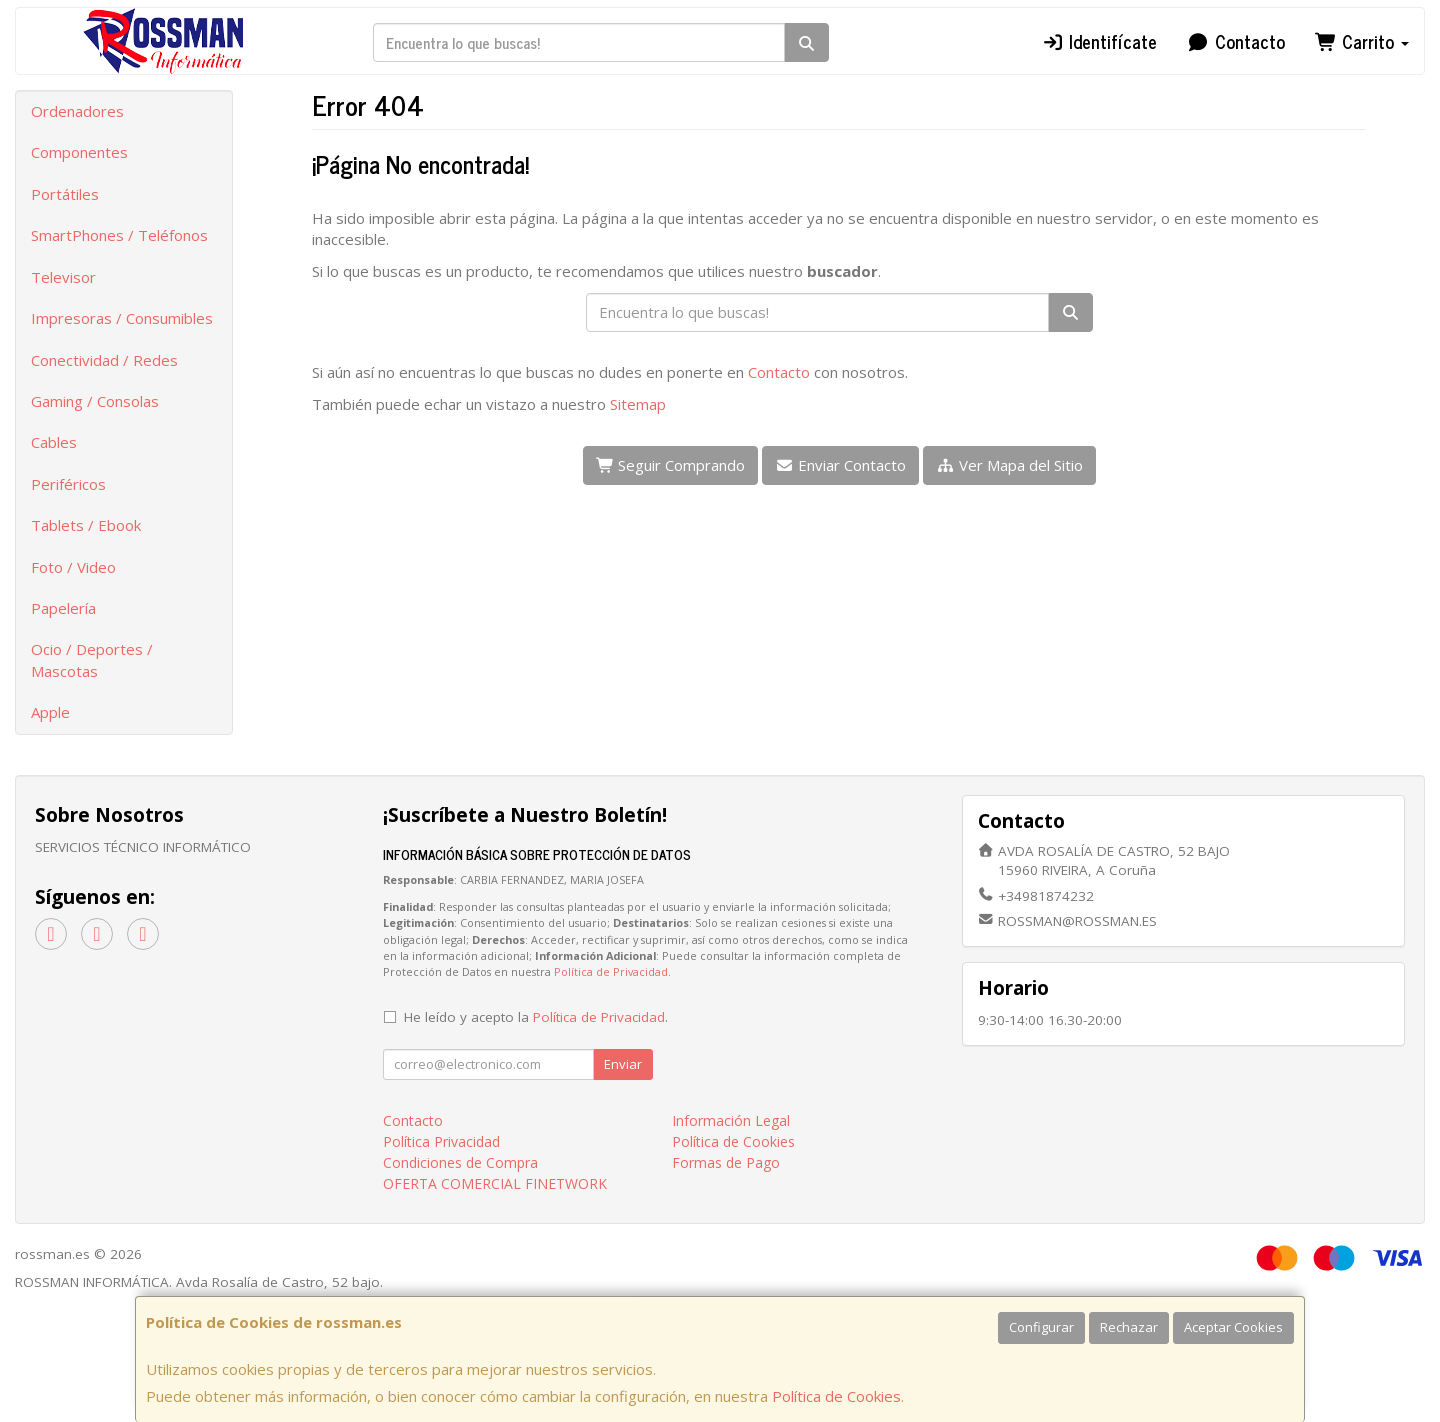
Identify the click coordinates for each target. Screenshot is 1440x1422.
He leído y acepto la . (536, 1017)
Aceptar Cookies (1233, 1327)
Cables (54, 442)
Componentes (79, 152)
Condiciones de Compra (460, 1162)
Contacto (1236, 41)
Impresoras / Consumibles (122, 318)
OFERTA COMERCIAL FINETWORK (495, 1183)
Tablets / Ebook (86, 525)
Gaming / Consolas (95, 401)
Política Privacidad (441, 1141)
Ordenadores (77, 111)
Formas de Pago (726, 1162)
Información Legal (731, 1120)
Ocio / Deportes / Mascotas (92, 659)
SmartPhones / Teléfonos (119, 235)
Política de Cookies (836, 1396)
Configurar (1041, 1327)
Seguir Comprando (671, 465)
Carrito (1362, 41)
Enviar (623, 1064)
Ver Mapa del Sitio (1009, 465)
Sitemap (638, 404)
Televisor (63, 277)
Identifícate (1100, 41)
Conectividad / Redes (104, 360)
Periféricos (68, 484)
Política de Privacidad (611, 971)
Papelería (63, 608)
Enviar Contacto (840, 465)
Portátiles (65, 194)
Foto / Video (73, 567)
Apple (50, 712)
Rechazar (1129, 1327)
